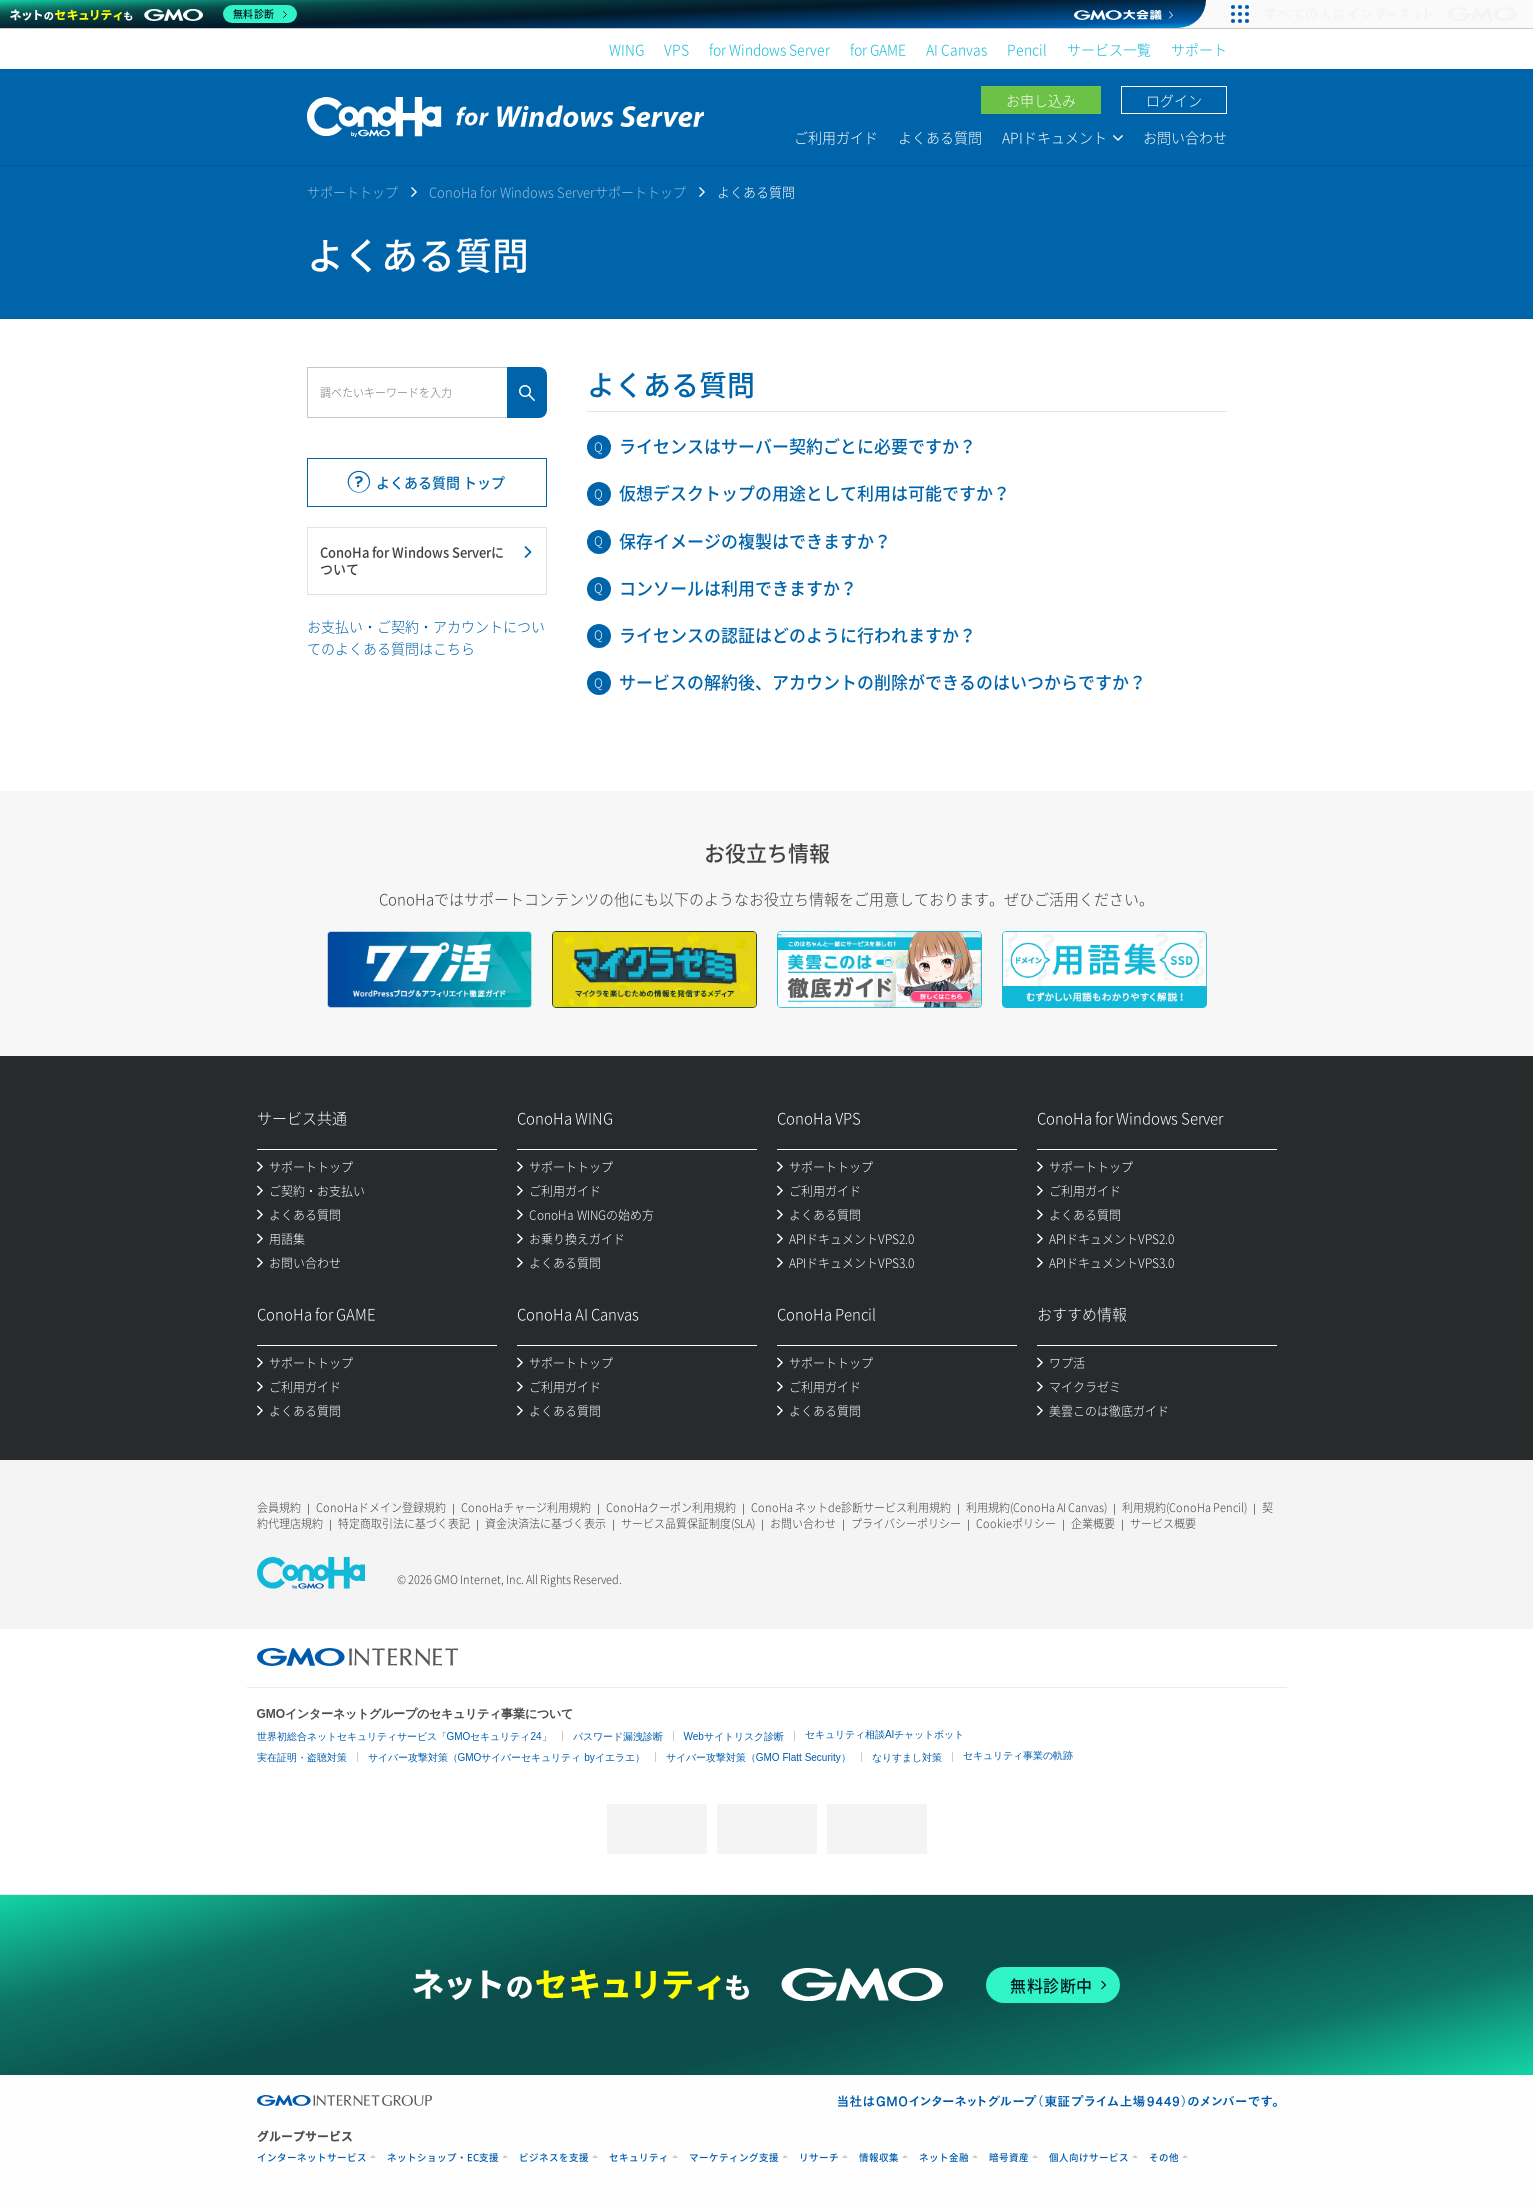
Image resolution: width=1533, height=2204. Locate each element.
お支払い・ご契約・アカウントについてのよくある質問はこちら (426, 637)
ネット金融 (944, 2157)
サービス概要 (1163, 1523)
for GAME (878, 49)
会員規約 (279, 1507)
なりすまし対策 (907, 1757)
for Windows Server (769, 49)
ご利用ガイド (836, 137)
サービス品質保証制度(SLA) (688, 1523)
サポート (1199, 49)
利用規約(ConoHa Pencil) (1184, 1507)
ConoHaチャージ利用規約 (526, 1507)
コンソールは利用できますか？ (738, 587)
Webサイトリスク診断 (734, 1736)
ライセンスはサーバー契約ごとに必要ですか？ (797, 445)
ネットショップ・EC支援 (443, 2157)
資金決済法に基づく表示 (545, 1523)
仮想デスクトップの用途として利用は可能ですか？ (814, 492)
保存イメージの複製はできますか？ (755, 540)
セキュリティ (639, 2157)
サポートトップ (352, 191)
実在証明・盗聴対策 (302, 1757)
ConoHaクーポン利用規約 (671, 1507)
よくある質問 (940, 137)
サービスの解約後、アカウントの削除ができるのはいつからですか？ (882, 681)
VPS (676, 49)
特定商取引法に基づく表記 (404, 1523)
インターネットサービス (312, 2157)
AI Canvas (956, 49)
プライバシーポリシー (906, 1523)
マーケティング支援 (734, 2157)
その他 (1164, 2157)
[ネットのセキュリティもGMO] (153, 14)
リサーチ (819, 2157)
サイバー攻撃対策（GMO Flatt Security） (758, 1757)
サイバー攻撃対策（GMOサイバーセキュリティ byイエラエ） (506, 1757)
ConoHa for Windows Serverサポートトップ (557, 191)
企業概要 (1093, 1523)
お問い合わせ (1185, 137)
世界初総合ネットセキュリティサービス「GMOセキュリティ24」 (404, 1736)
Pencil (1027, 49)
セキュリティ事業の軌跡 (1018, 1755)
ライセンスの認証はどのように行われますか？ (797, 634)
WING (626, 49)
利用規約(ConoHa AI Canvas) (1036, 1507)
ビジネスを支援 (554, 2157)
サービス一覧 (1109, 49)
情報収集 (879, 2157)
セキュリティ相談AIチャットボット (884, 1734)
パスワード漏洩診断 (618, 1736)
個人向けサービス (1089, 2157)
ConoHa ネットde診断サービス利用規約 (851, 1507)
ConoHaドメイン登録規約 (381, 1507)
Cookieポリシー (1016, 1523)
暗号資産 (1009, 2157)
